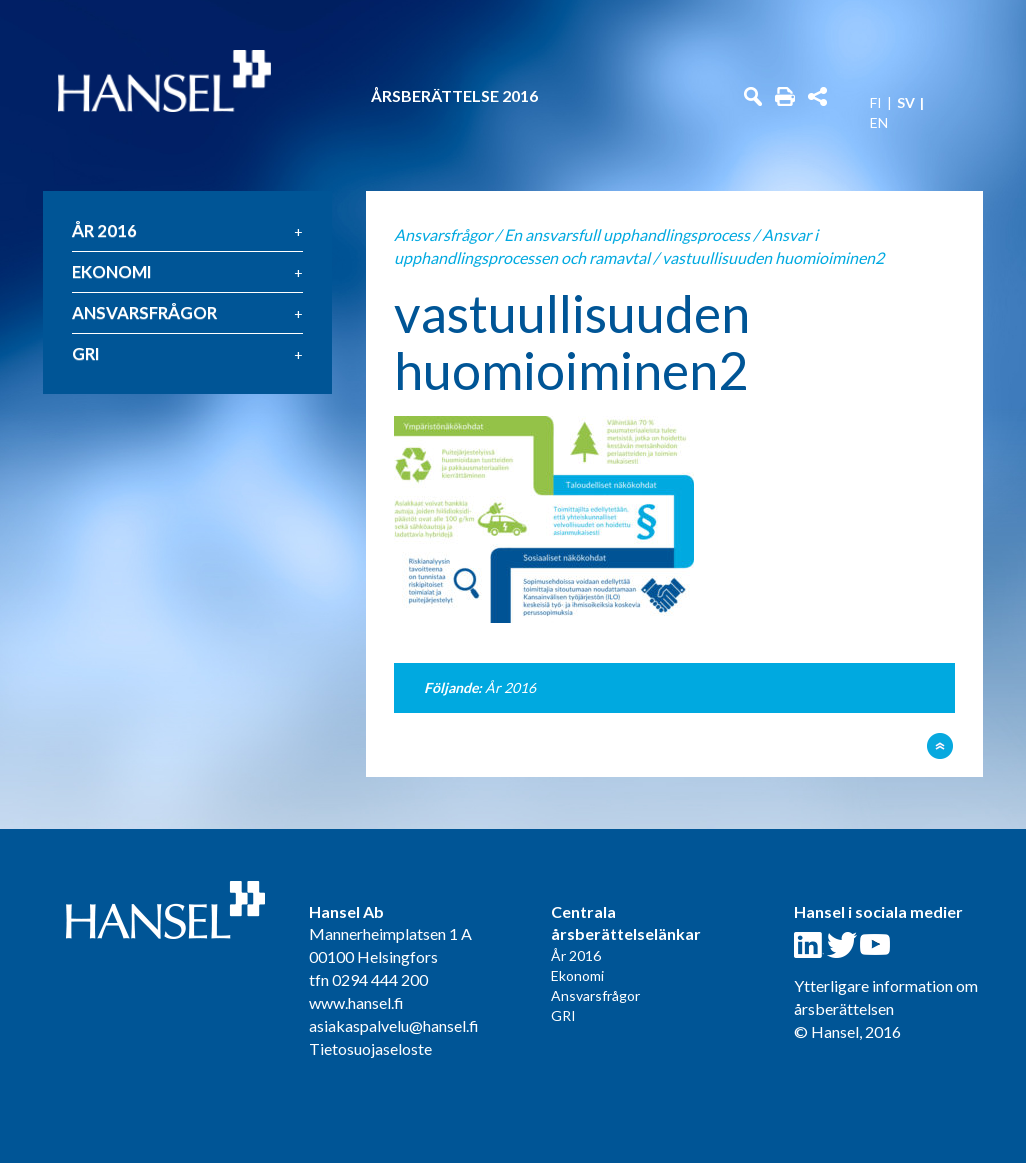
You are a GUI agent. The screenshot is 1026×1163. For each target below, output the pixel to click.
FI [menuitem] (876, 103)
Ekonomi (112, 271)
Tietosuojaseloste (370, 1048)
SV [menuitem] (906, 103)
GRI (86, 353)
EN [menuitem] (879, 123)
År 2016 (104, 230)
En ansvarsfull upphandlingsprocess (627, 234)
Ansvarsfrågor (144, 312)
